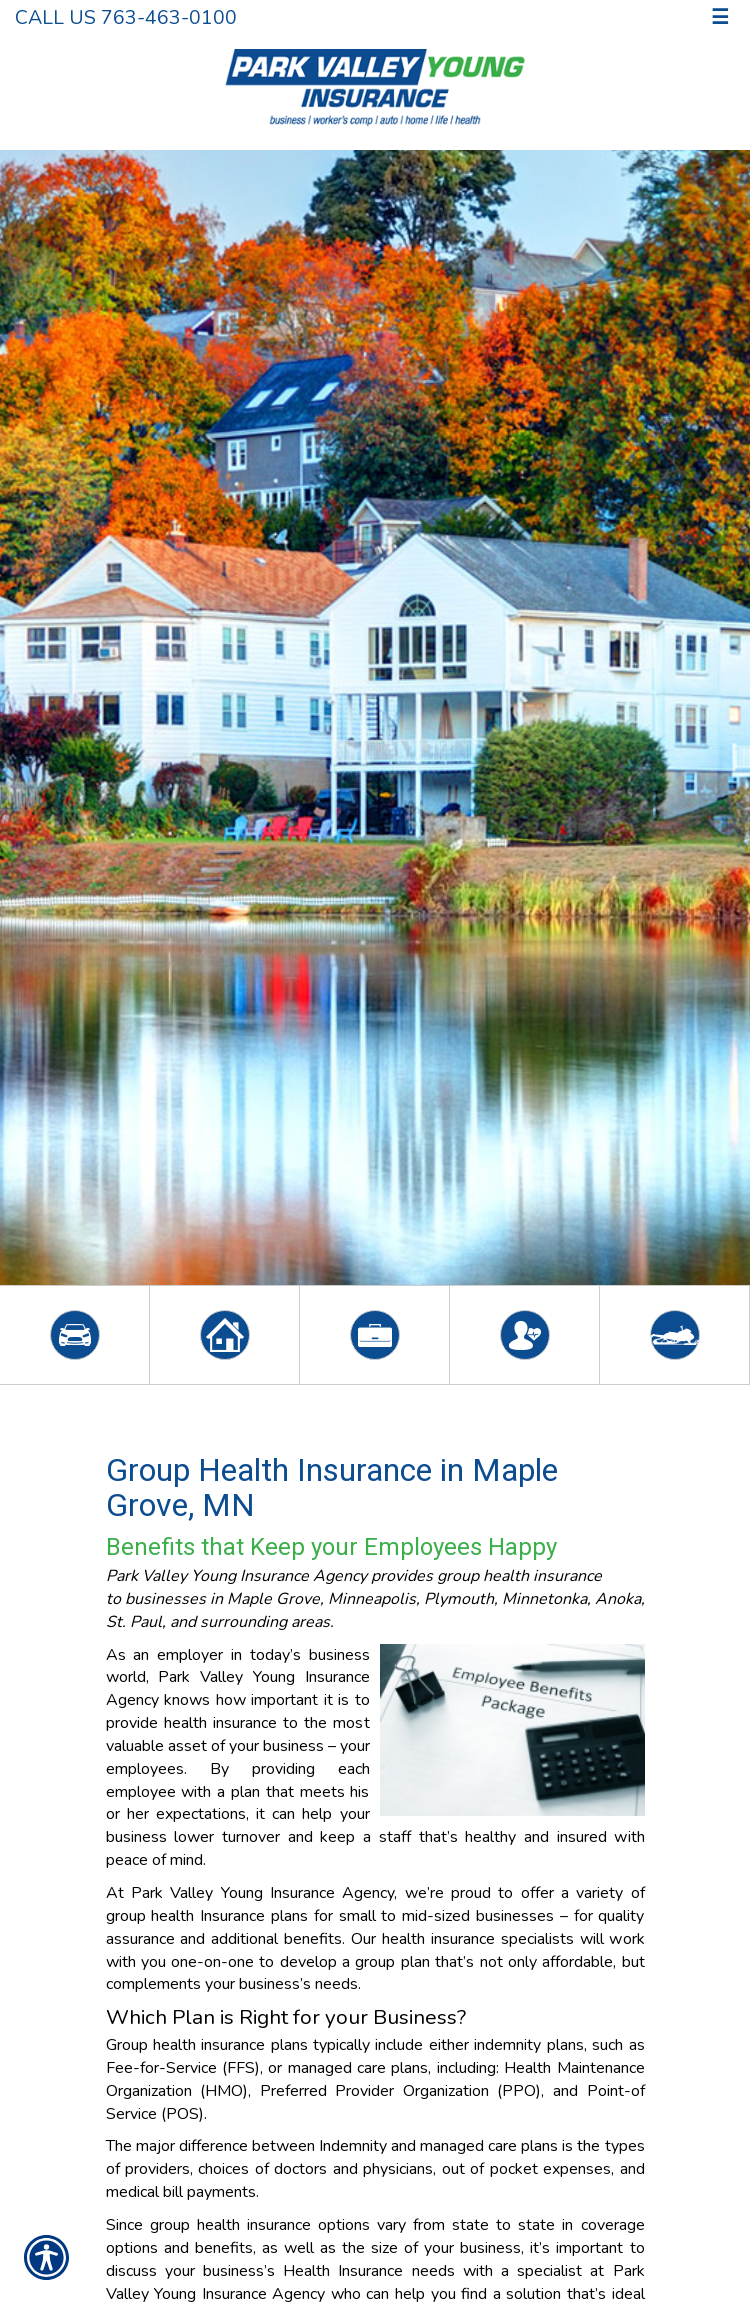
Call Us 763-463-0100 (126, 17)
